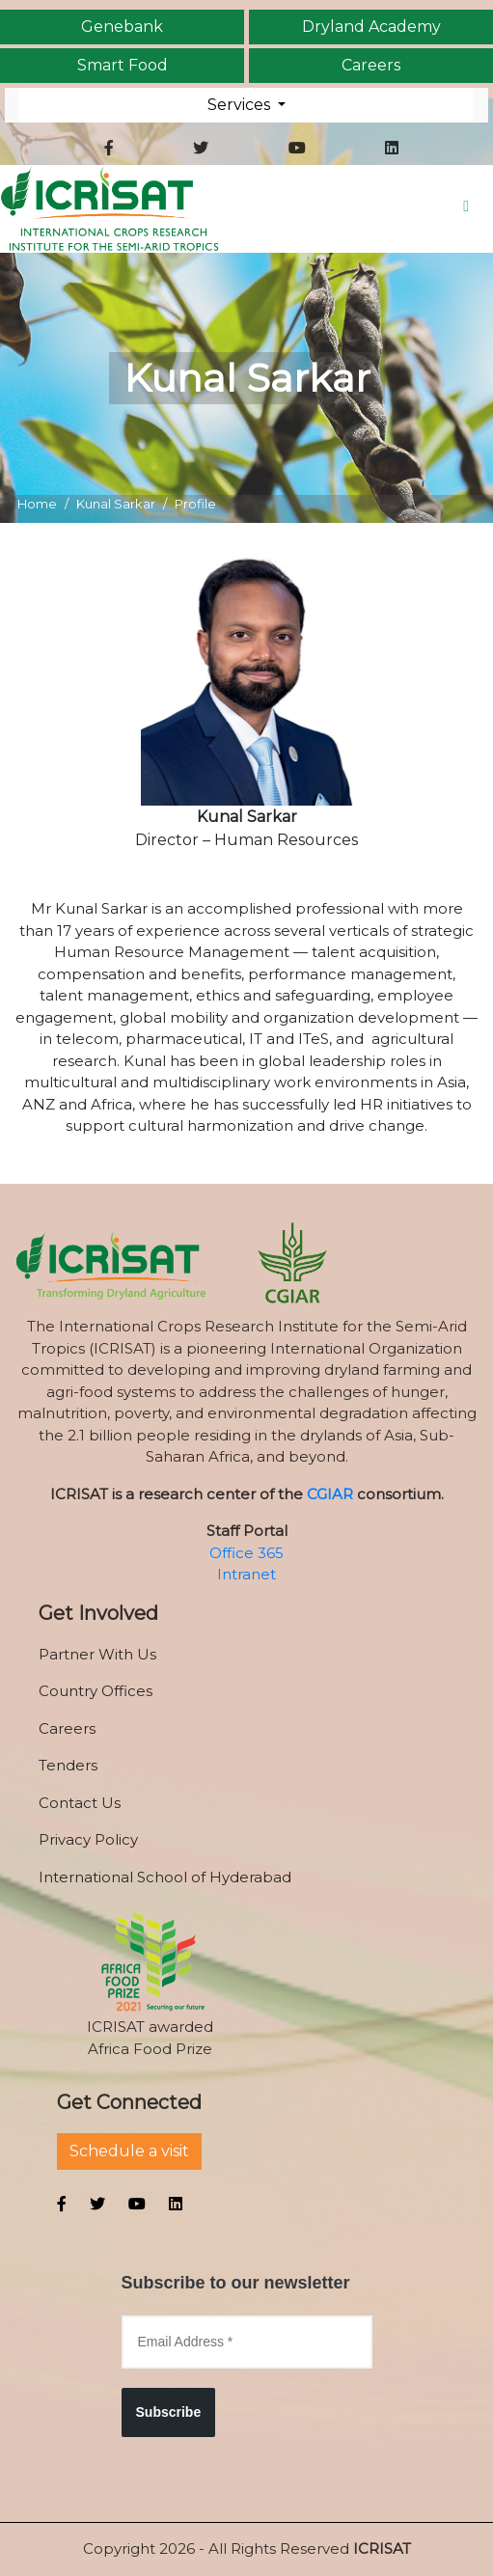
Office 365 (246, 1553)
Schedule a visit (129, 2151)
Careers (371, 65)
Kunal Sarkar (115, 503)
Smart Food (122, 65)
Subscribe (169, 2412)
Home (37, 503)
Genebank (122, 27)
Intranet (246, 1574)
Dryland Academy (371, 27)
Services (240, 105)
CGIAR (330, 1494)
